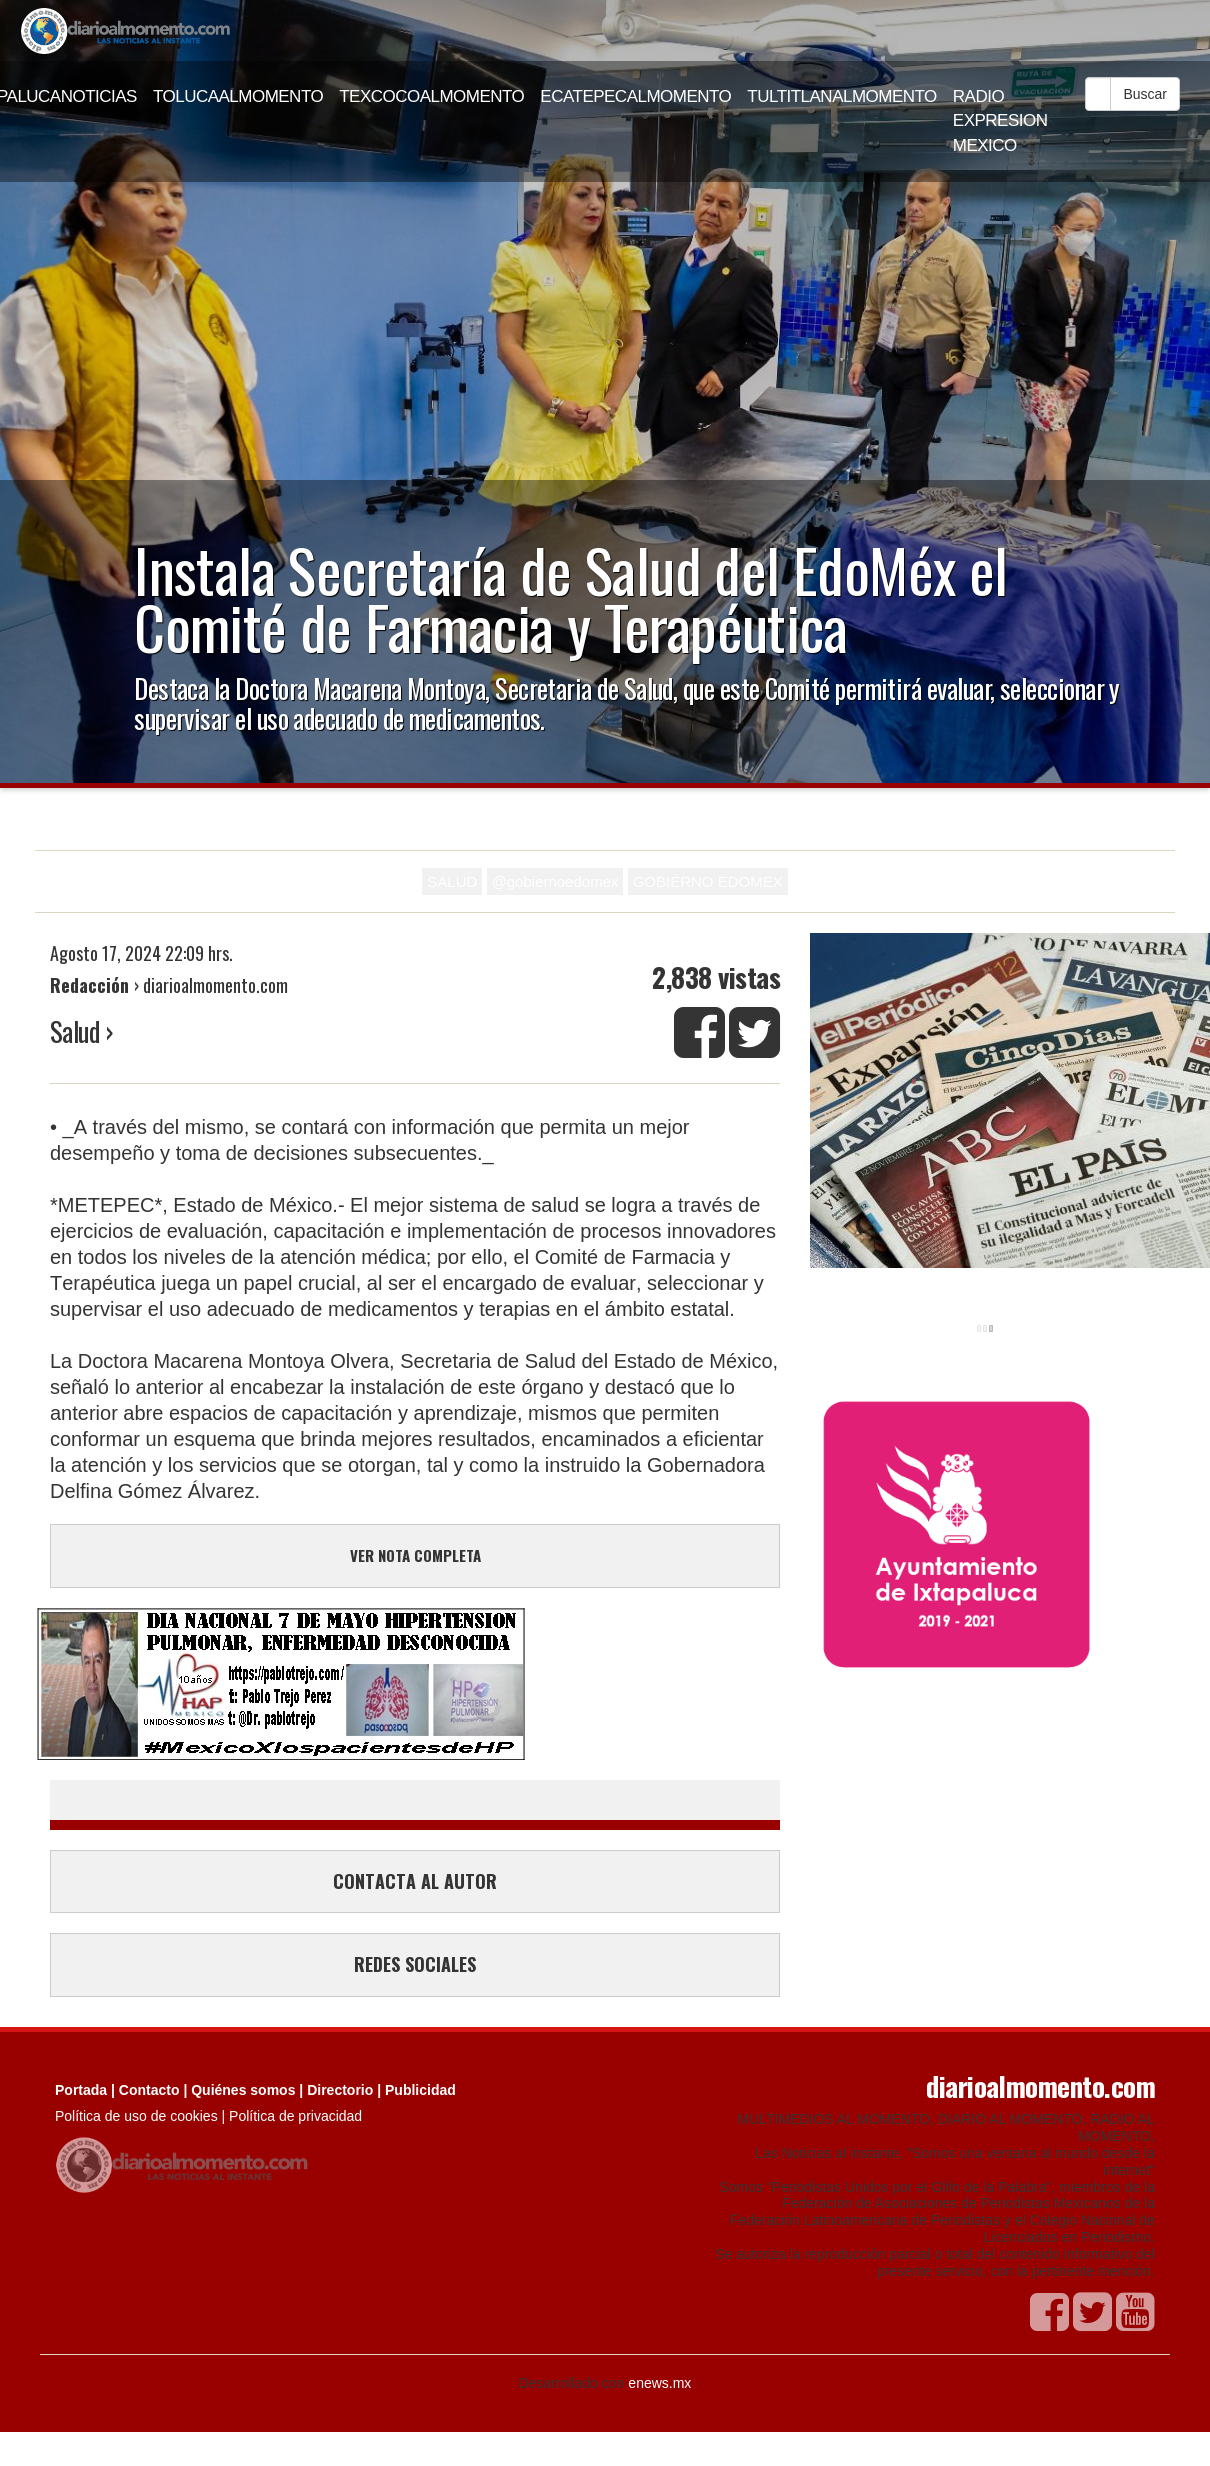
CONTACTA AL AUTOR (415, 1881)
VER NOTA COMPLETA (415, 1555)
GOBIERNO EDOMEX (708, 881)
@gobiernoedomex (555, 881)
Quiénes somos (243, 2090)
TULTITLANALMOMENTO (842, 96)
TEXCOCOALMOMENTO (431, 96)
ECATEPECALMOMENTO (635, 96)
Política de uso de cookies (136, 2116)
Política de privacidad (295, 2116)
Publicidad (420, 2090)
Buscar (1145, 94)
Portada (81, 2090)
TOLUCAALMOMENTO (238, 96)
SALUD (452, 881)
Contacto (149, 2090)
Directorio (340, 2090)
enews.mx (659, 2383)
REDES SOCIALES (415, 1964)
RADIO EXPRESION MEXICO (1000, 121)
